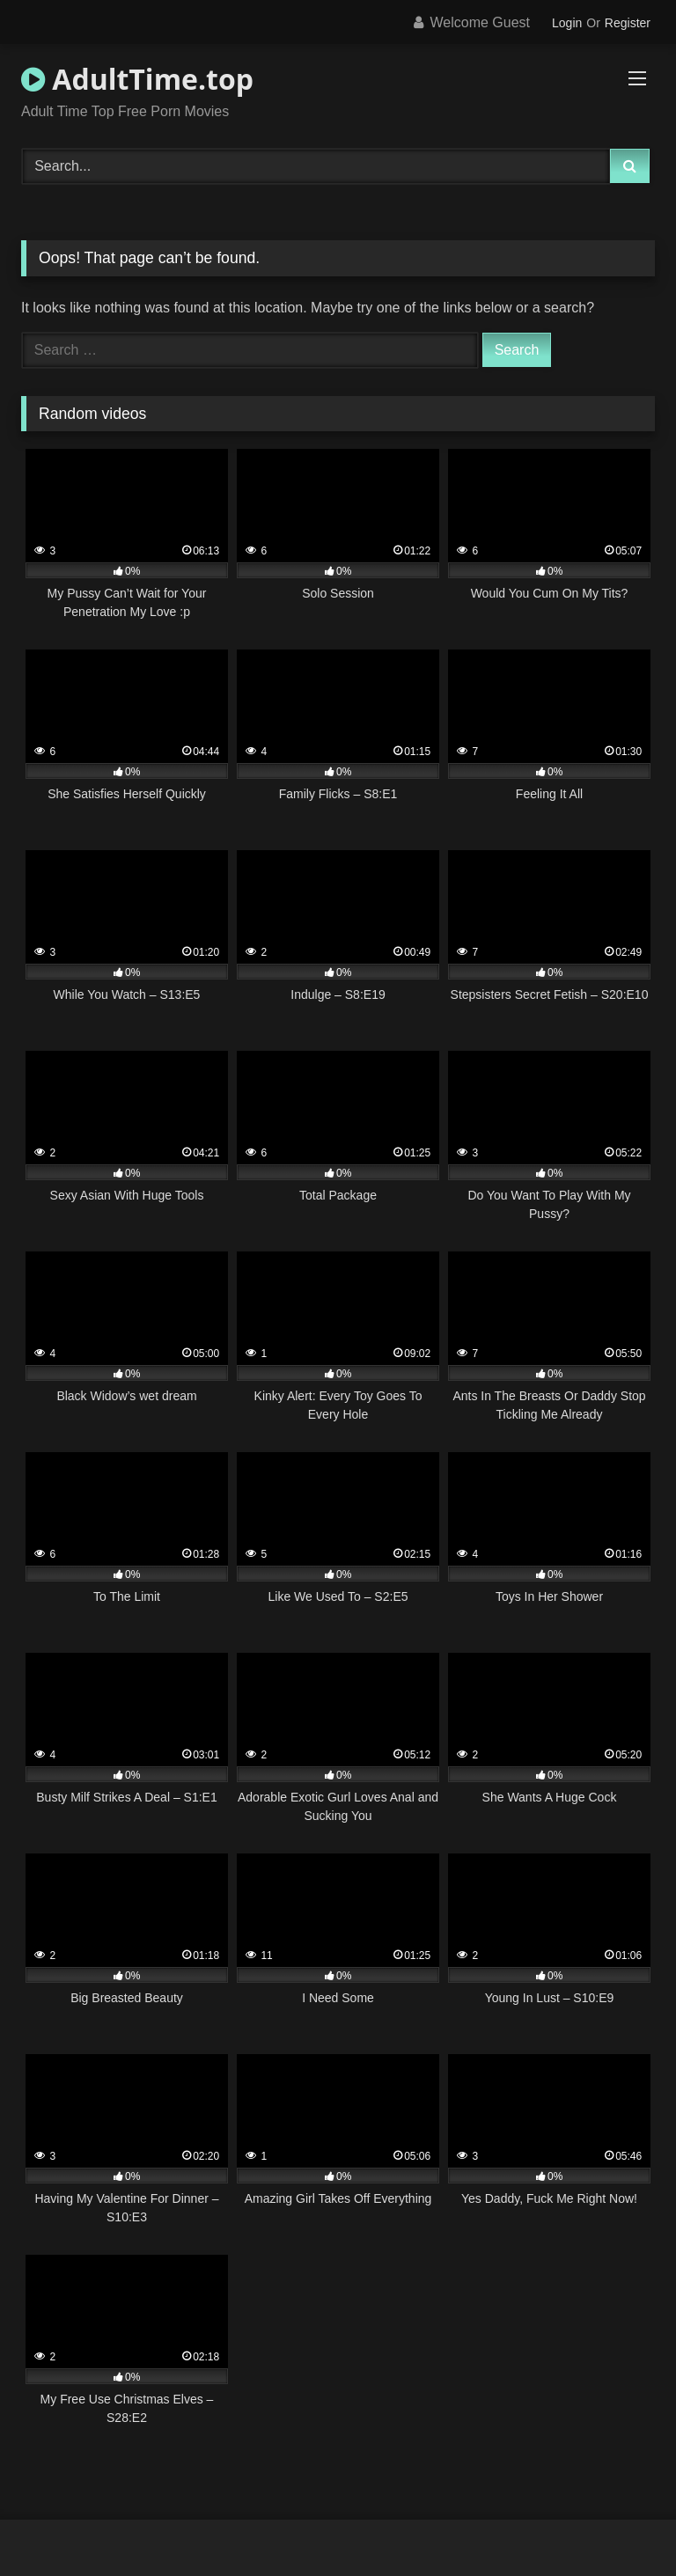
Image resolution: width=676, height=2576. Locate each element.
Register (627, 23)
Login (567, 23)
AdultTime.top (137, 79)
